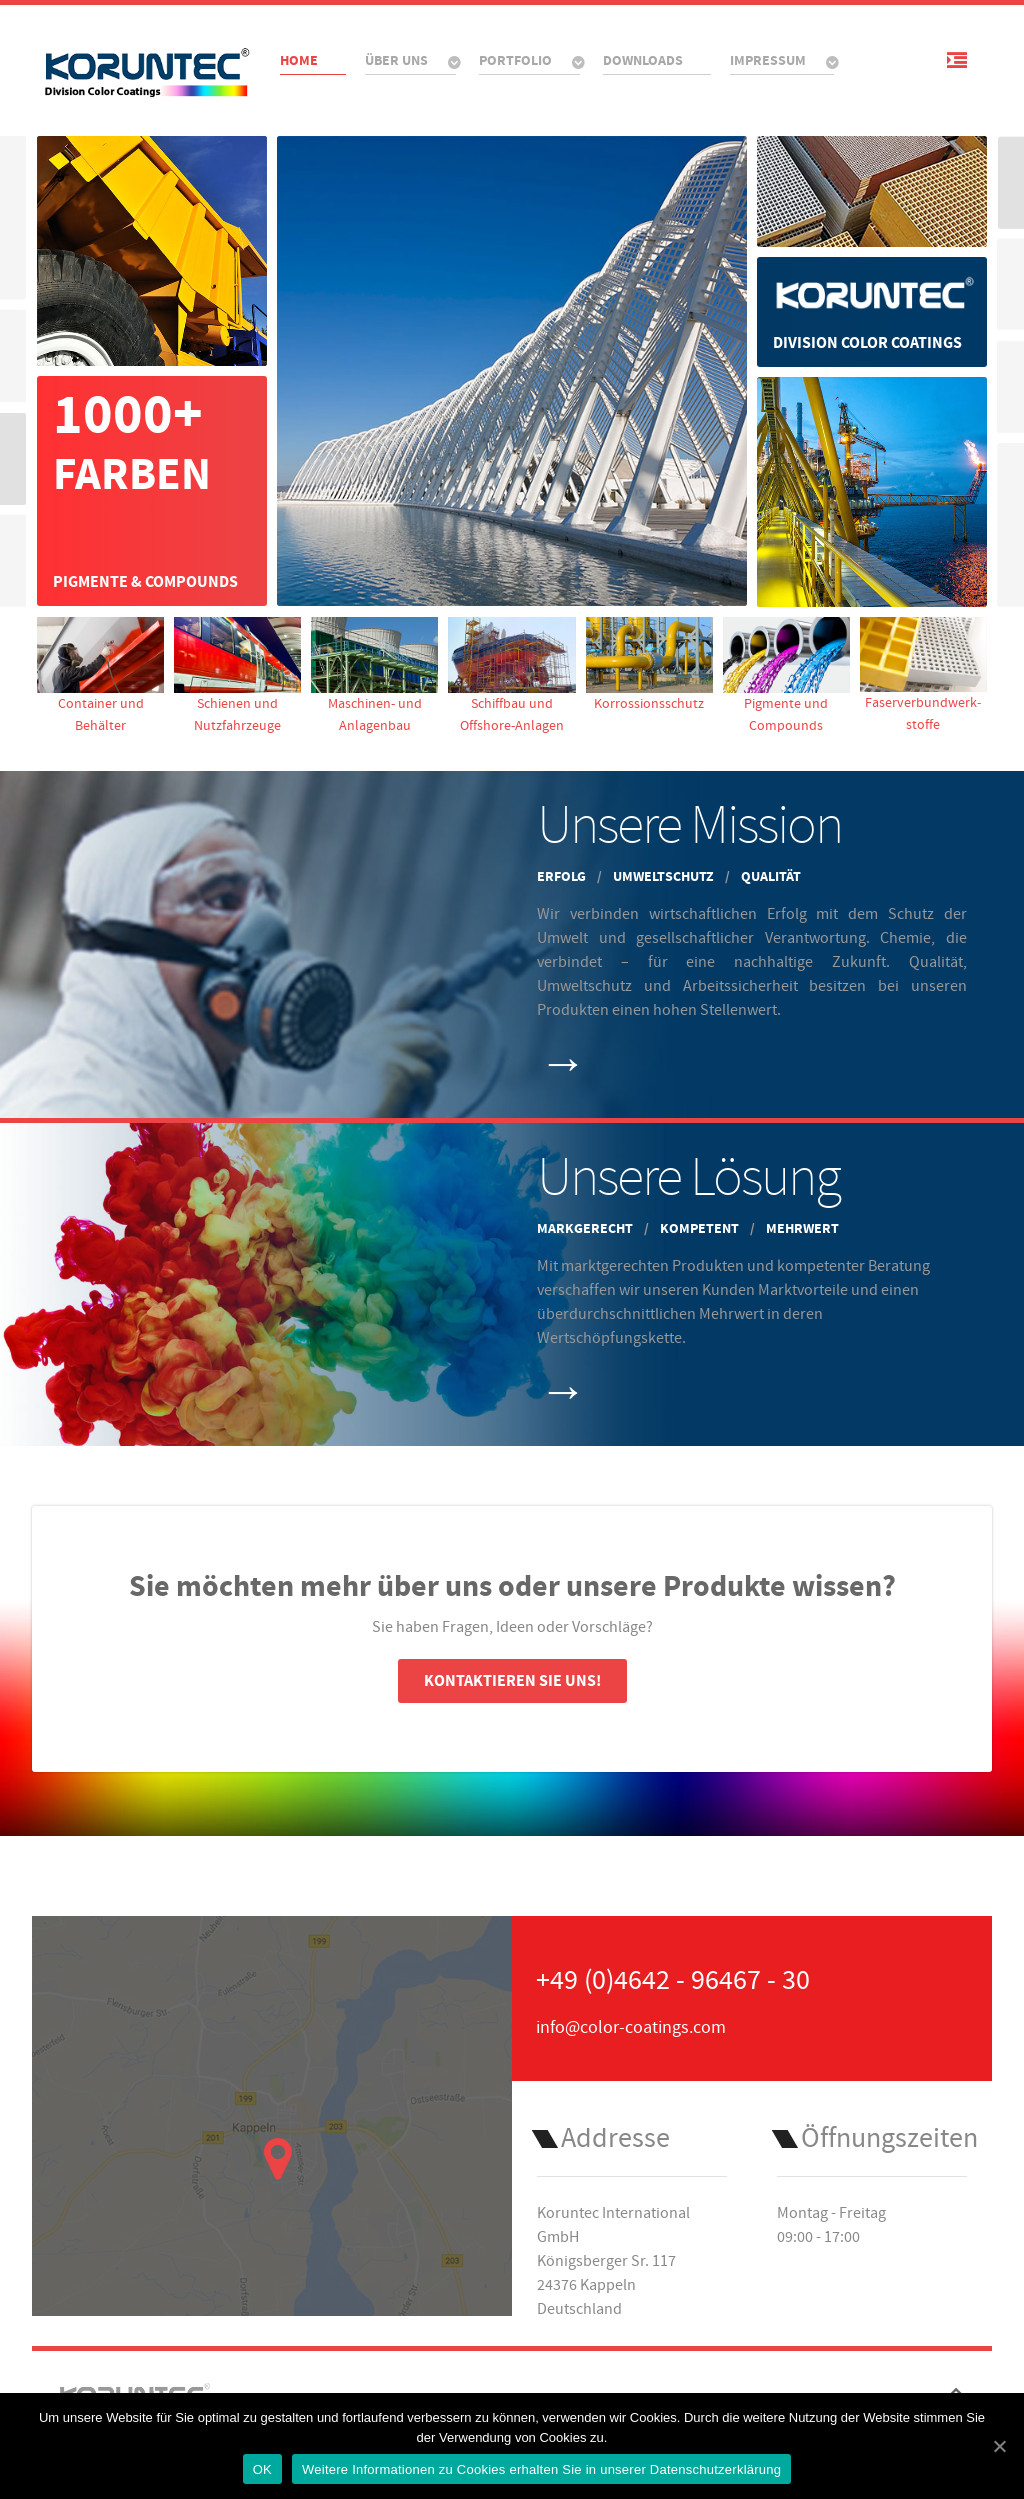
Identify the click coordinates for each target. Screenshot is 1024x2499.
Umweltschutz (665, 876)
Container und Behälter (100, 675)
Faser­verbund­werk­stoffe (923, 675)
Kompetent (701, 1228)
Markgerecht (586, 1228)
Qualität (771, 876)
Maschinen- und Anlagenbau (374, 675)
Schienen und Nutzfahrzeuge (237, 675)
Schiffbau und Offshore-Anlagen (511, 675)
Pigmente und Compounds (786, 675)
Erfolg (563, 876)
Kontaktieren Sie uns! (512, 1681)
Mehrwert (802, 1228)
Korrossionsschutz (649, 664)
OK (262, 2469)
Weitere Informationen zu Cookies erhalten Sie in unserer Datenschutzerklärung (541, 2469)
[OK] (999, 2446)
